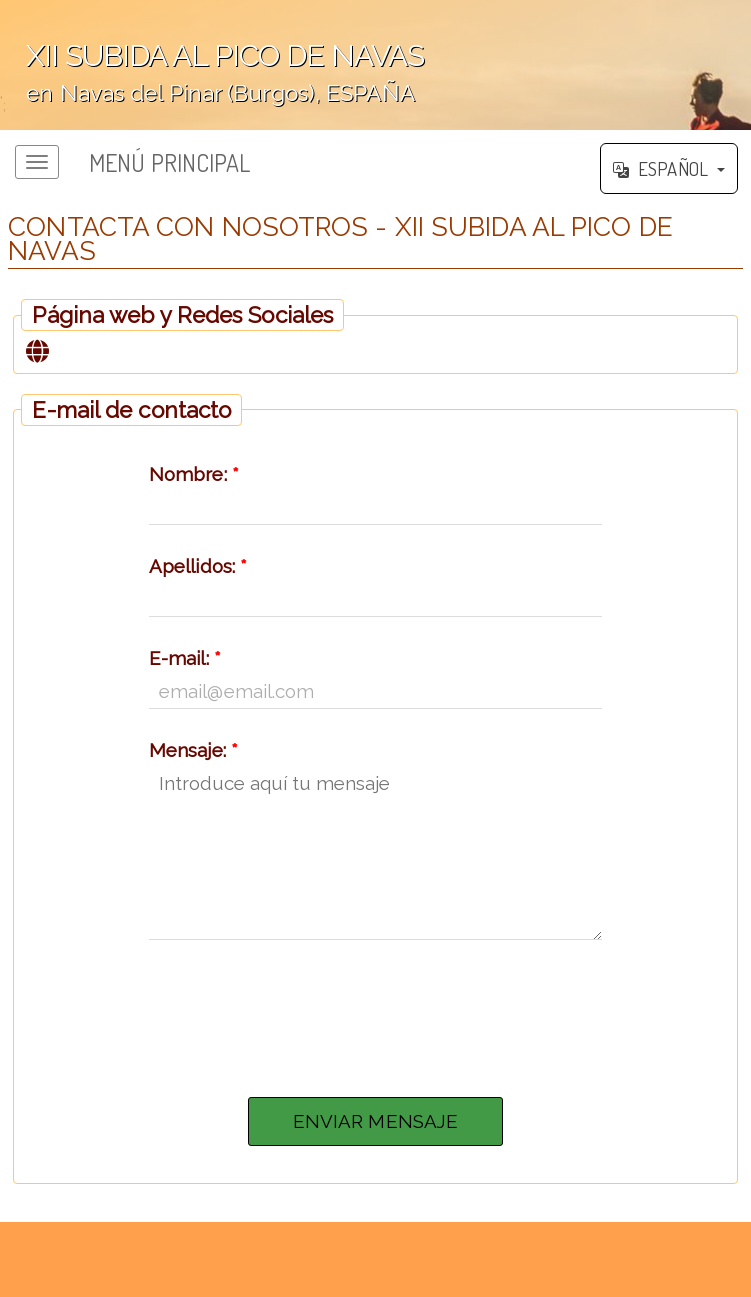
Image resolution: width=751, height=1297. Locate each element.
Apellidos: (198, 566)
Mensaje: (193, 750)
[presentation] (375, 1013)
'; (375, 65)
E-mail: (185, 658)
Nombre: (194, 474)
